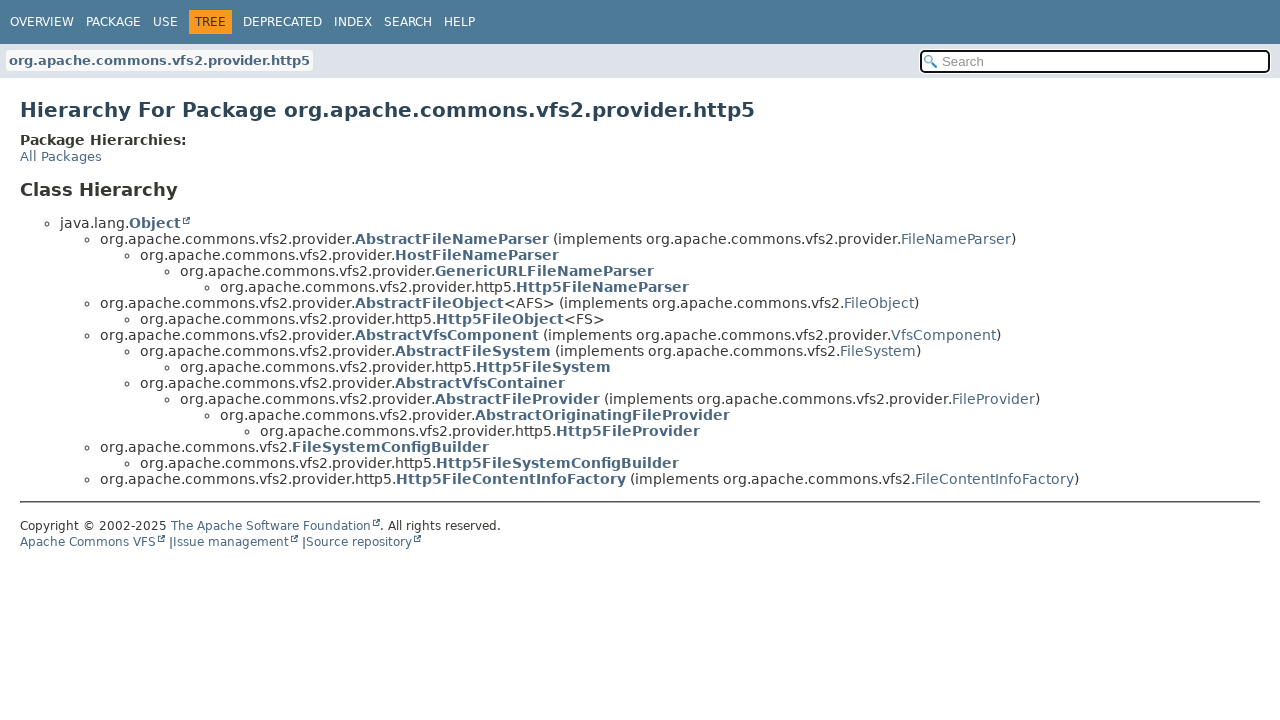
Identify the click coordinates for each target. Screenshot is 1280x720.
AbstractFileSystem (473, 351)
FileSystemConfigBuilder (390, 447)
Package (113, 22)
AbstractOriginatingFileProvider (602, 415)
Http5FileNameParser (602, 287)
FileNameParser (956, 239)
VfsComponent (943, 335)
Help (459, 22)
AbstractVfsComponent (447, 335)
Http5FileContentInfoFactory (511, 479)
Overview (42, 22)
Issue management (231, 542)
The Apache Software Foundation (271, 526)
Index (353, 22)
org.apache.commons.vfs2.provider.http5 (159, 60)
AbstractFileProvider (517, 399)
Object (155, 223)
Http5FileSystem (543, 367)
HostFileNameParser (477, 255)
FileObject (879, 303)
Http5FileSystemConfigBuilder (557, 463)
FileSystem (878, 351)
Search (408, 22)
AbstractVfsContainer (480, 383)
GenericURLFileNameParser (544, 271)
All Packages (61, 156)
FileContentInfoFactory (994, 479)
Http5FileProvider (628, 431)
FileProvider (993, 399)
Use (165, 22)
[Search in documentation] (1095, 61)
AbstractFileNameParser (452, 239)
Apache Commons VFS (88, 542)
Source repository (359, 542)
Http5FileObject (500, 319)
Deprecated (282, 22)
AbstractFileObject (429, 303)
